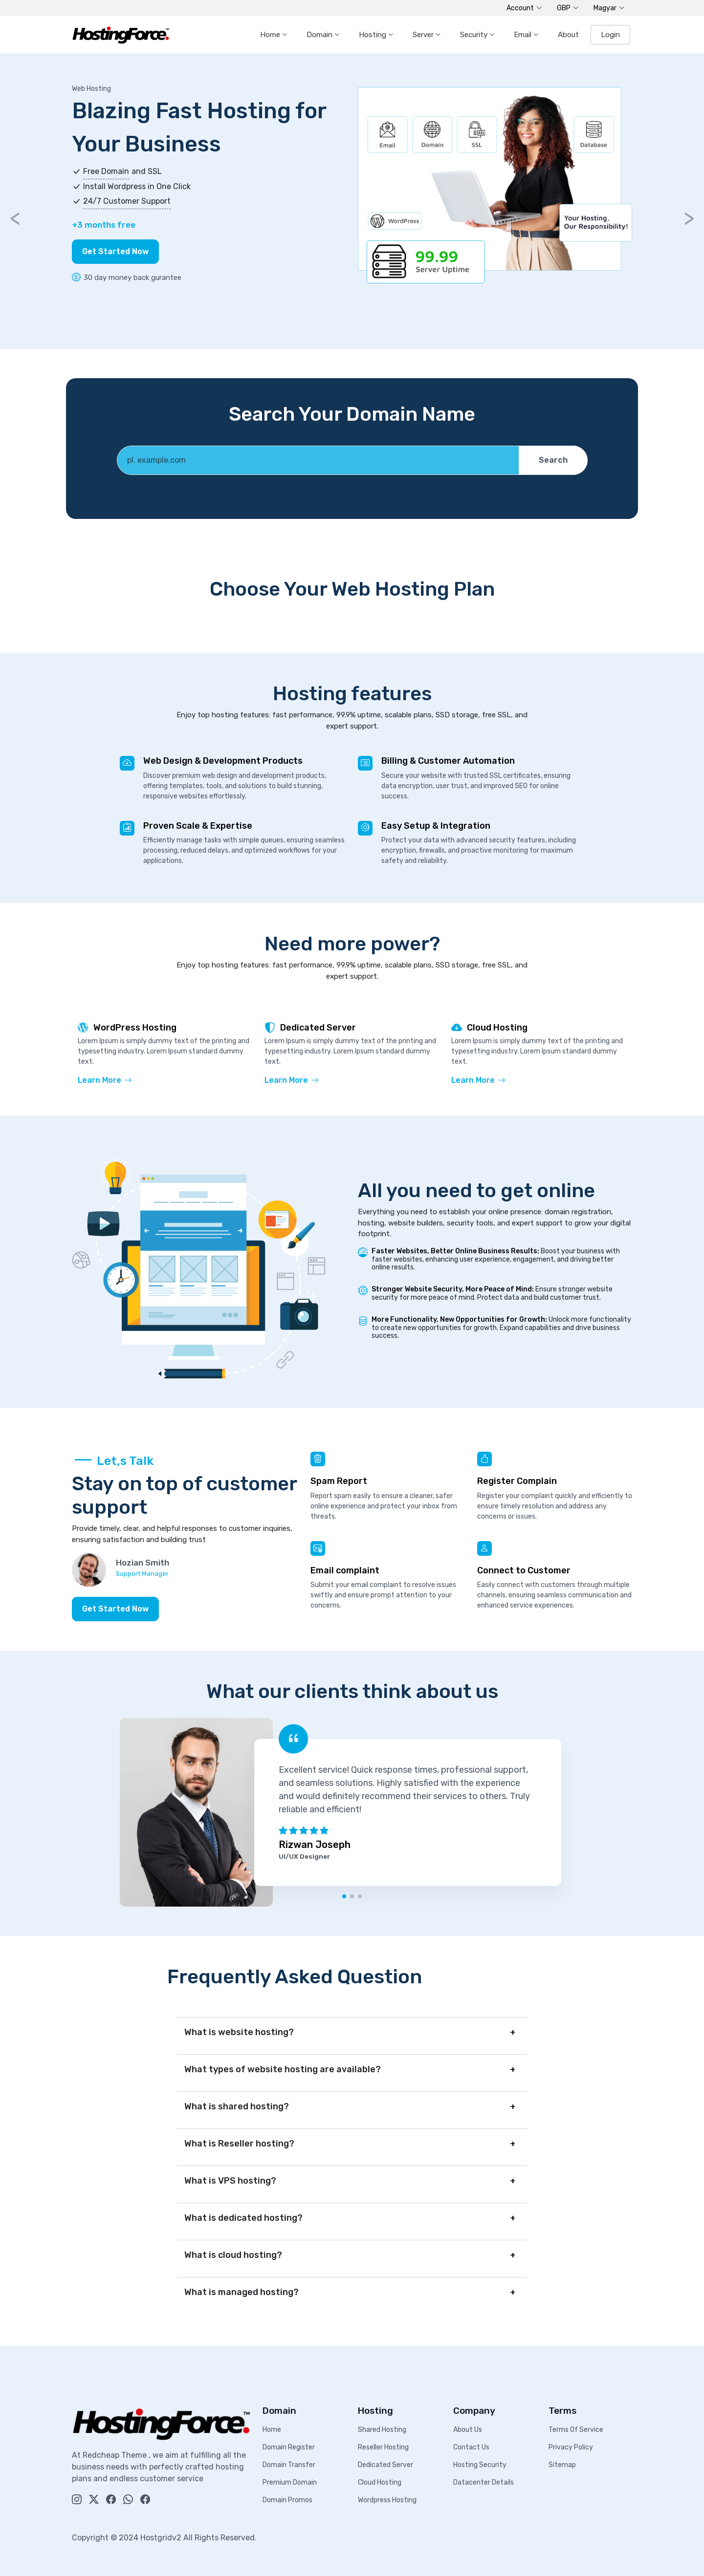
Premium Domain (290, 2482)
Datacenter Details (483, 2482)
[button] (344, 1896)
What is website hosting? (239, 2032)
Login (610, 34)
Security (474, 34)
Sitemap (562, 2465)
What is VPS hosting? (230, 2180)
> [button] (688, 218)
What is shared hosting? (236, 2106)
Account (524, 8)
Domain (320, 34)
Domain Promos (287, 2500)
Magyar (609, 8)
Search (553, 460)
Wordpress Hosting (387, 2500)
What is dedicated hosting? (243, 2217)
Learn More (105, 1080)
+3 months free (103, 225)
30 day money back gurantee (126, 277)
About (568, 34)
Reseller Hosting (383, 2447)
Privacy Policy (571, 2447)
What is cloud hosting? (233, 2255)
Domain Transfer (289, 2465)
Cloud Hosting (379, 2482)
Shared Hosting (382, 2430)
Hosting (373, 34)
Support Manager (142, 1573)
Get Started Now (115, 251)
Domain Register (289, 2447)
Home (271, 34)
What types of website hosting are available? (282, 2069)
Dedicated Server (385, 2465)
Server (424, 34)
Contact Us (471, 2447)
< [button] (15, 218)
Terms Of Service (576, 2430)
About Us (467, 2430)
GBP (568, 8)
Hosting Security (479, 2465)
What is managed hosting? (241, 2292)
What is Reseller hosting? (239, 2143)
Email (523, 34)
